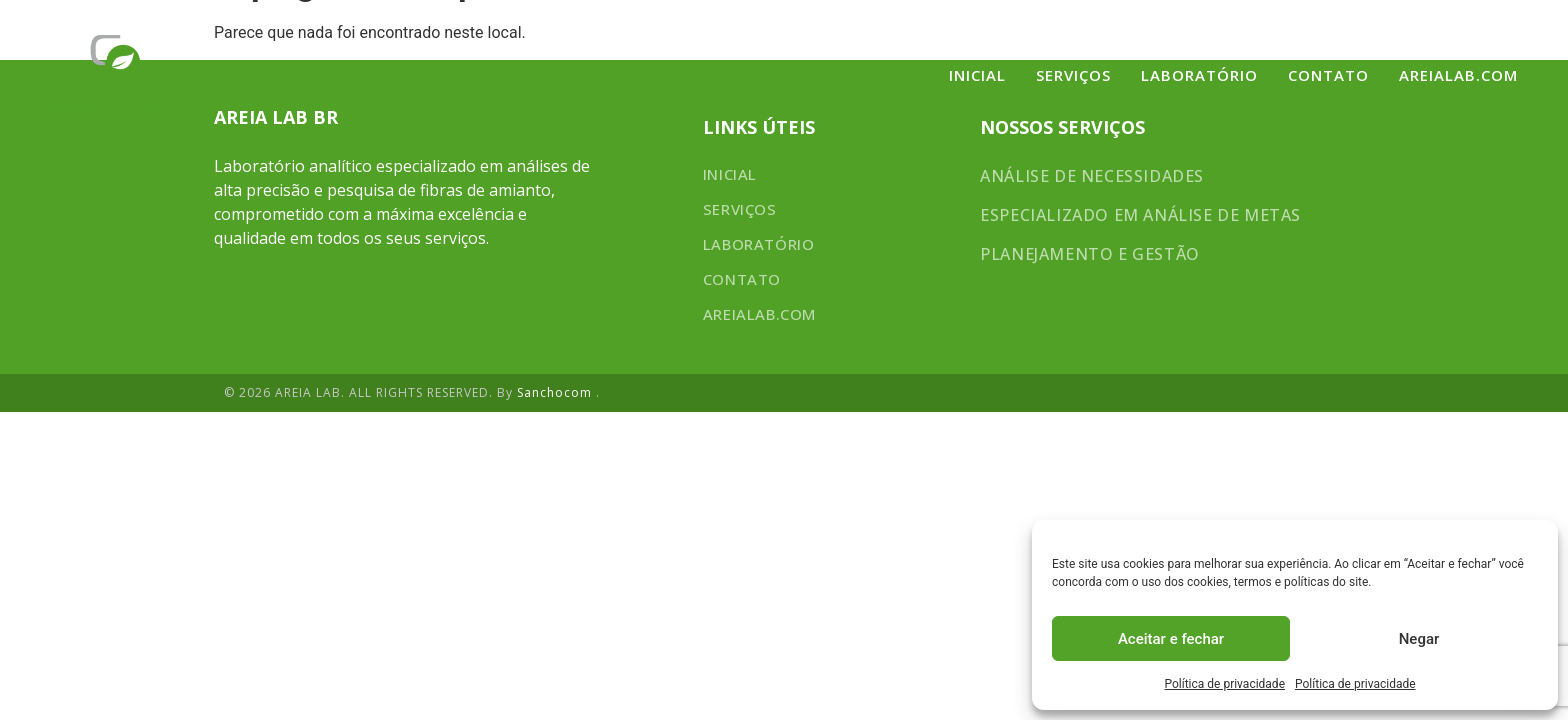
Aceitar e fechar (1171, 639)
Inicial (977, 75)
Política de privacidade (1224, 684)
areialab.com (1458, 75)
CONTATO (1328, 75)
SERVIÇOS (1073, 75)
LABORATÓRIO (1199, 75)
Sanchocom (556, 392)
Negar (1419, 639)
